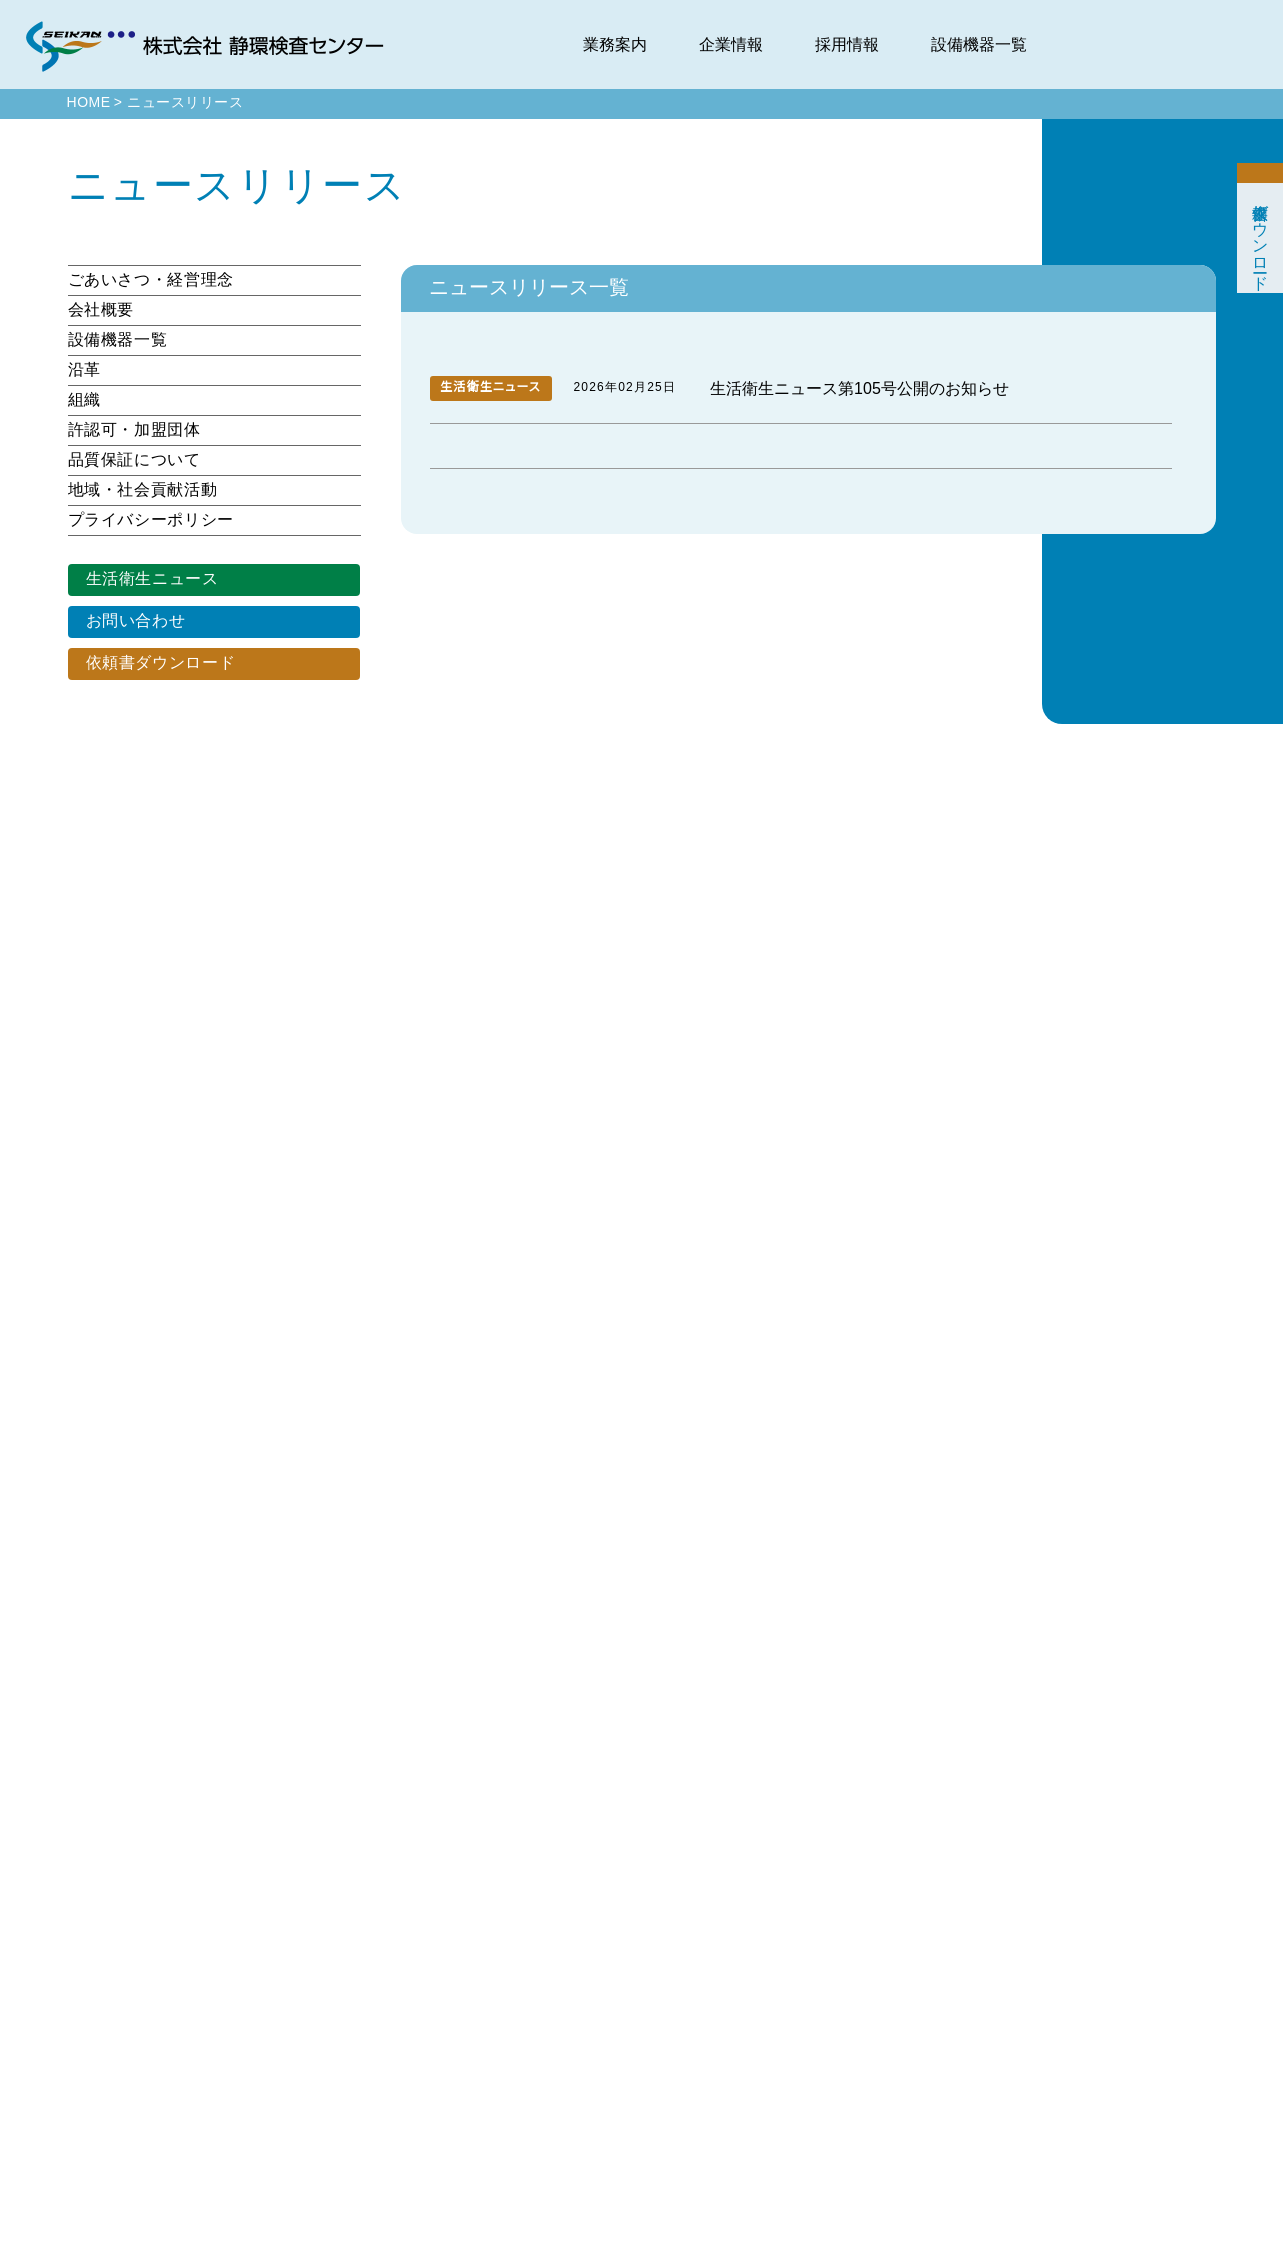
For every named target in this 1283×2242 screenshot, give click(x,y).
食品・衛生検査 (835, 1938)
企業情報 (731, 45)
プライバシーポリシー (145, 520)
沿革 (84, 370)
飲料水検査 (826, 1968)
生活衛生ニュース (149, 579)
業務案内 (615, 45)
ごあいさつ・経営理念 (144, 280)
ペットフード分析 (839, 1998)
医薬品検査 (826, 2028)
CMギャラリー (993, 2148)
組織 (84, 400)
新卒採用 (1168, 1908)
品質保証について (132, 460)
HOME (88, 103)
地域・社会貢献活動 (139, 490)
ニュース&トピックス (669, 1908)
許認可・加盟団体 (130, 430)
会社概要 (101, 310)
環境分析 (820, 1908)
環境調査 (820, 2118)
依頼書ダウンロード (157, 663)
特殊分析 (820, 2058)
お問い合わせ (134, 621)
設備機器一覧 (979, 45)
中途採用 (1168, 1938)
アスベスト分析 (834, 2088)
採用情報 (847, 45)
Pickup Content (660, 1938)
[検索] (638, 1645)
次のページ (876, 1387)
